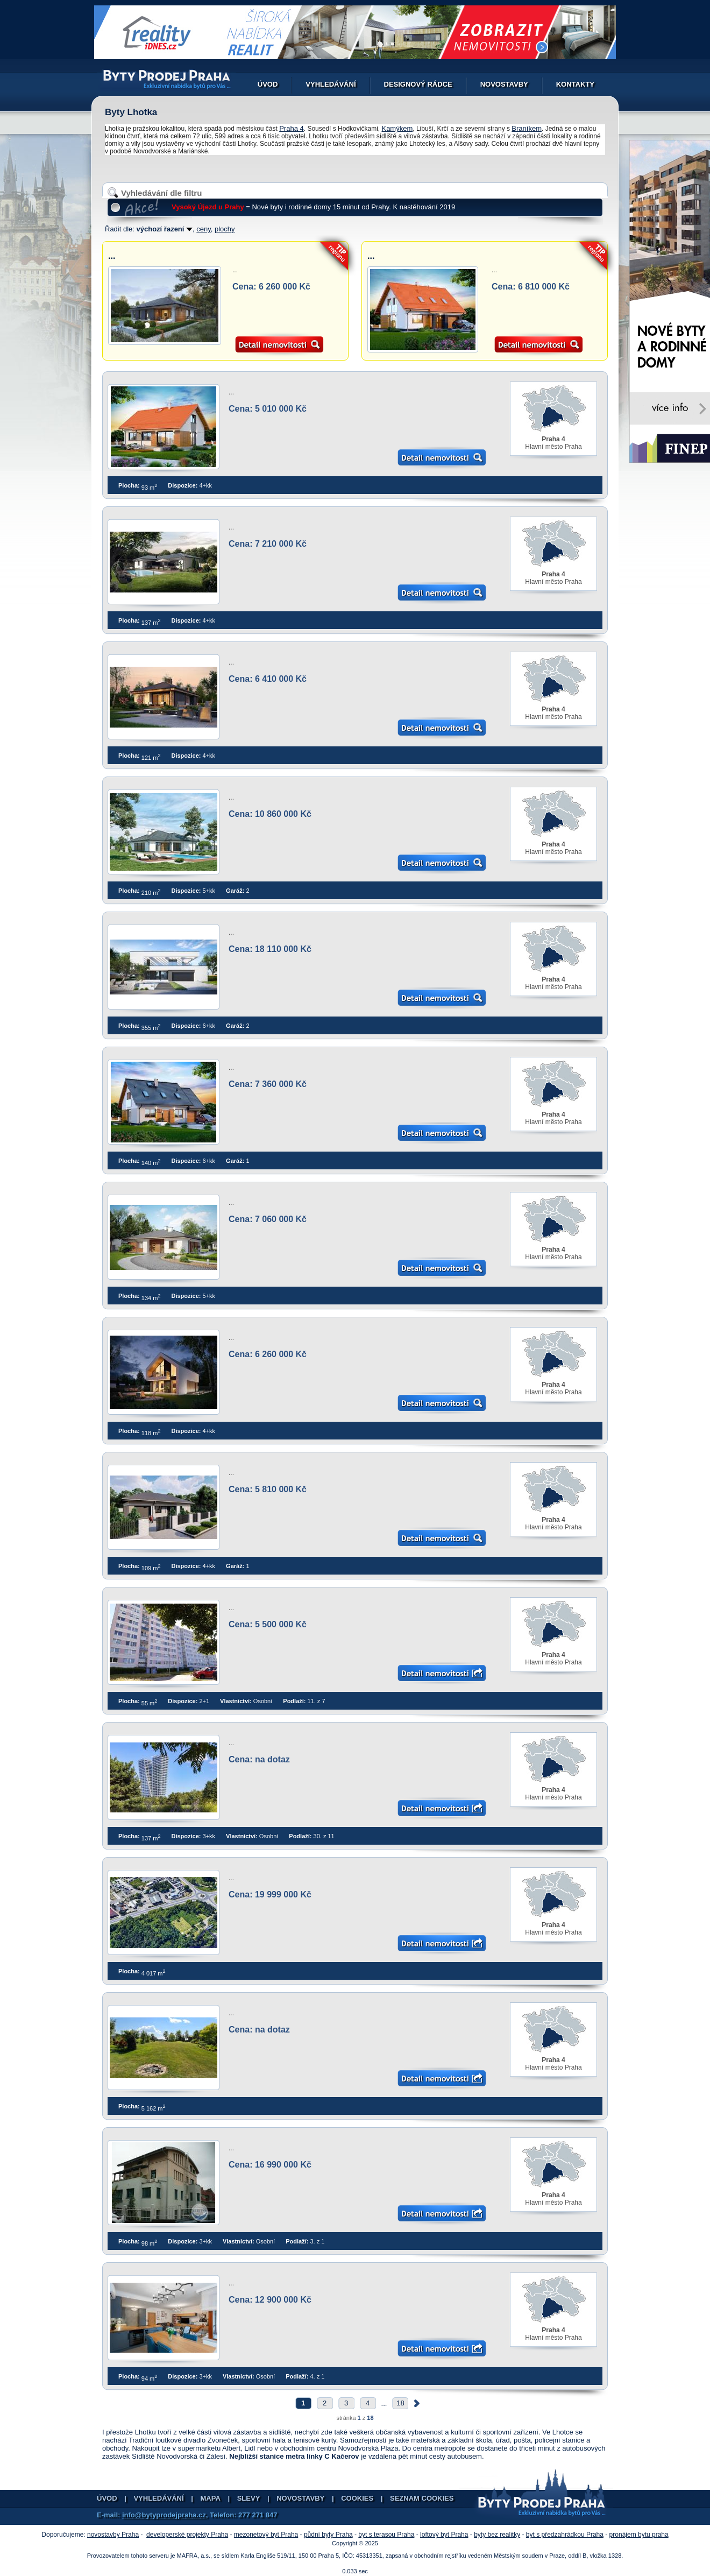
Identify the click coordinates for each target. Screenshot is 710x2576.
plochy (225, 229)
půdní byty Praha (328, 2534)
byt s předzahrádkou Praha (565, 2534)
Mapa (211, 2498)
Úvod (268, 84)
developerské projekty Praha (187, 2534)
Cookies (357, 2498)
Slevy (248, 2498)
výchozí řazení (165, 229)
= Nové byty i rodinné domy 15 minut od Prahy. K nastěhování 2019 (313, 207)
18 (400, 2403)
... (111, 255)
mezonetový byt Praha (266, 2534)
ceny (203, 229)
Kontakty (575, 84)
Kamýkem (397, 128)
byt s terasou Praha (386, 2534)
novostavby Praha (113, 2534)
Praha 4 (291, 128)
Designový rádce (418, 84)
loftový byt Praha (444, 2534)
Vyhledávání (331, 84)
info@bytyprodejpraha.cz (164, 2515)
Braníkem (527, 128)
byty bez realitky (497, 2534)
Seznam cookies (421, 2498)
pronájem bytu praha (639, 2534)
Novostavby (504, 84)
